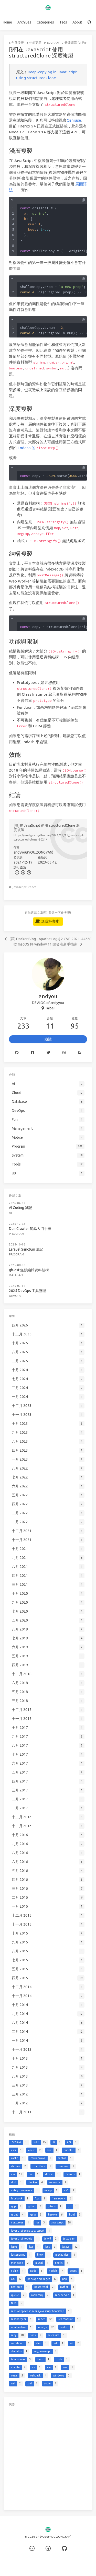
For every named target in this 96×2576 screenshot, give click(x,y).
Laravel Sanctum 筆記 (26, 1249)
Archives (24, 22)
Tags (63, 22)
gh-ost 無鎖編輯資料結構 (29, 1270)
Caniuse (74, 120)
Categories (45, 22)
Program (51, 42)
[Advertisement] (48, 2457)
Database (16, 1275)
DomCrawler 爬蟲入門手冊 (30, 1229)
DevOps (15, 1295)
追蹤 (48, 1039)
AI (10, 1212)
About (77, 22)
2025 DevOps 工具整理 (27, 1291)
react (32, 887)
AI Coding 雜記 (20, 1208)
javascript (20, 887)
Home (7, 22)
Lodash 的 (38, 448)
